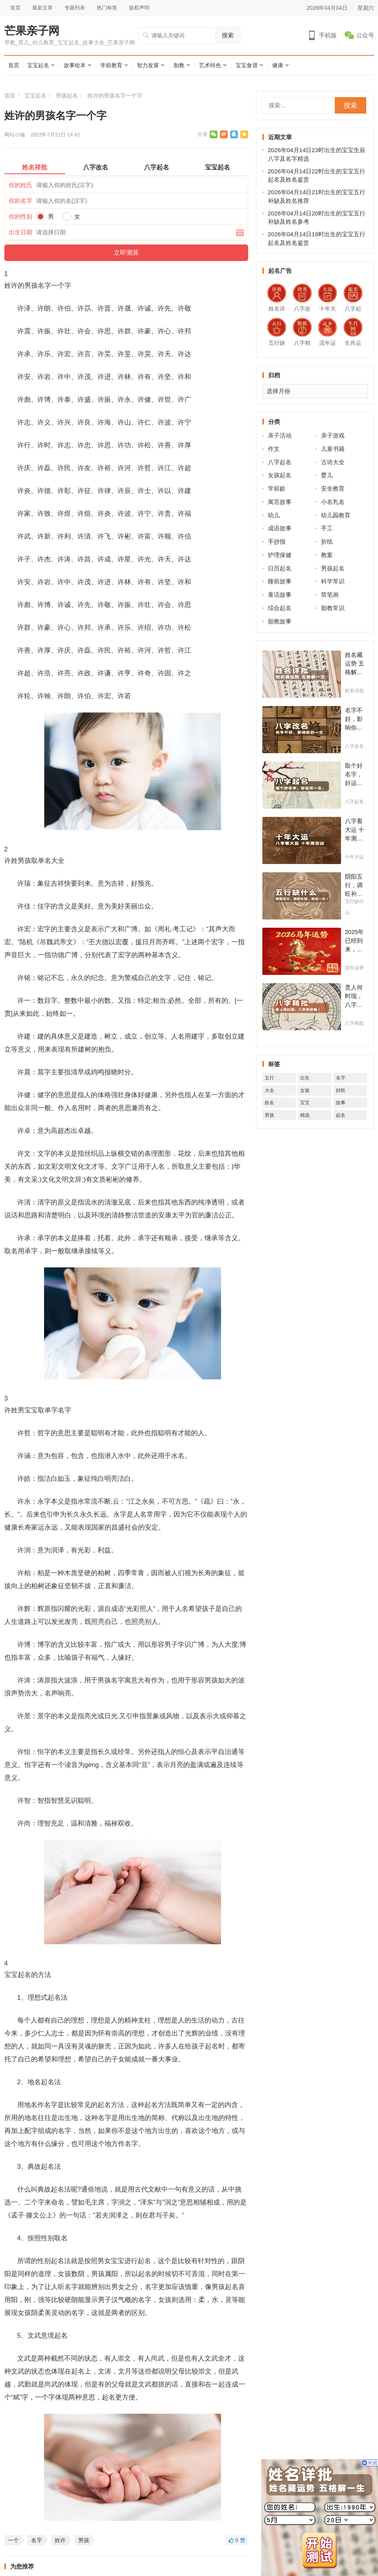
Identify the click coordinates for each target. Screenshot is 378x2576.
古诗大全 (333, 462)
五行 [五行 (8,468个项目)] (269, 1078)
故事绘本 (75, 65)
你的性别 (20, 216)
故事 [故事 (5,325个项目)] (340, 1102)
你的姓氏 (20, 185)
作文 (274, 448)
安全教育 (333, 488)
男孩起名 (67, 95)
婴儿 (327, 475)
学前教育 (111, 65)
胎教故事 (279, 621)
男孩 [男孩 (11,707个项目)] (269, 1115)
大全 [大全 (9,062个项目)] (269, 1090)
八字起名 (279, 462)
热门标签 (107, 8)
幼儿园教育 (335, 515)
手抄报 (277, 541)
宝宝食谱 (247, 65)
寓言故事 (279, 501)
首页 (15, 8)
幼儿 (274, 515)
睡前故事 (279, 581)
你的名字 (20, 200)
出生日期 (20, 232)
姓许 (60, 2540)
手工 (327, 528)
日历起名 (279, 568)
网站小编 (14, 135)
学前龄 (277, 488)
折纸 (327, 541)
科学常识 (333, 581)
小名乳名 (333, 501)
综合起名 (279, 608)
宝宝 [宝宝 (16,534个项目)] (305, 1102)
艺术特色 (210, 65)
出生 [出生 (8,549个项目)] (305, 1078)
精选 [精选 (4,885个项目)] (305, 1115)
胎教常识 (333, 608)
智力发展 (148, 65)
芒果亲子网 (31, 31)
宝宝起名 (38, 65)
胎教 (178, 65)
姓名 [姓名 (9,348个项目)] (269, 1102)
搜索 (228, 35)
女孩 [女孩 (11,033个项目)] (305, 1090)
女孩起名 (279, 475)
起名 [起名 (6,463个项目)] (340, 1115)
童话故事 (279, 594)
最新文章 (42, 8)
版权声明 (139, 8)
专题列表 (75, 8)
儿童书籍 (333, 448)
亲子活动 (279, 435)
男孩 (83, 2540)
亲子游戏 (333, 435)
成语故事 (279, 528)
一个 (13, 2540)
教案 (327, 555)
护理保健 (279, 555)
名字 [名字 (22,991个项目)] (340, 1078)
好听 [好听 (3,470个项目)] (340, 1090)
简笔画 (330, 594)
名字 (36, 2540)
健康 (277, 65)
